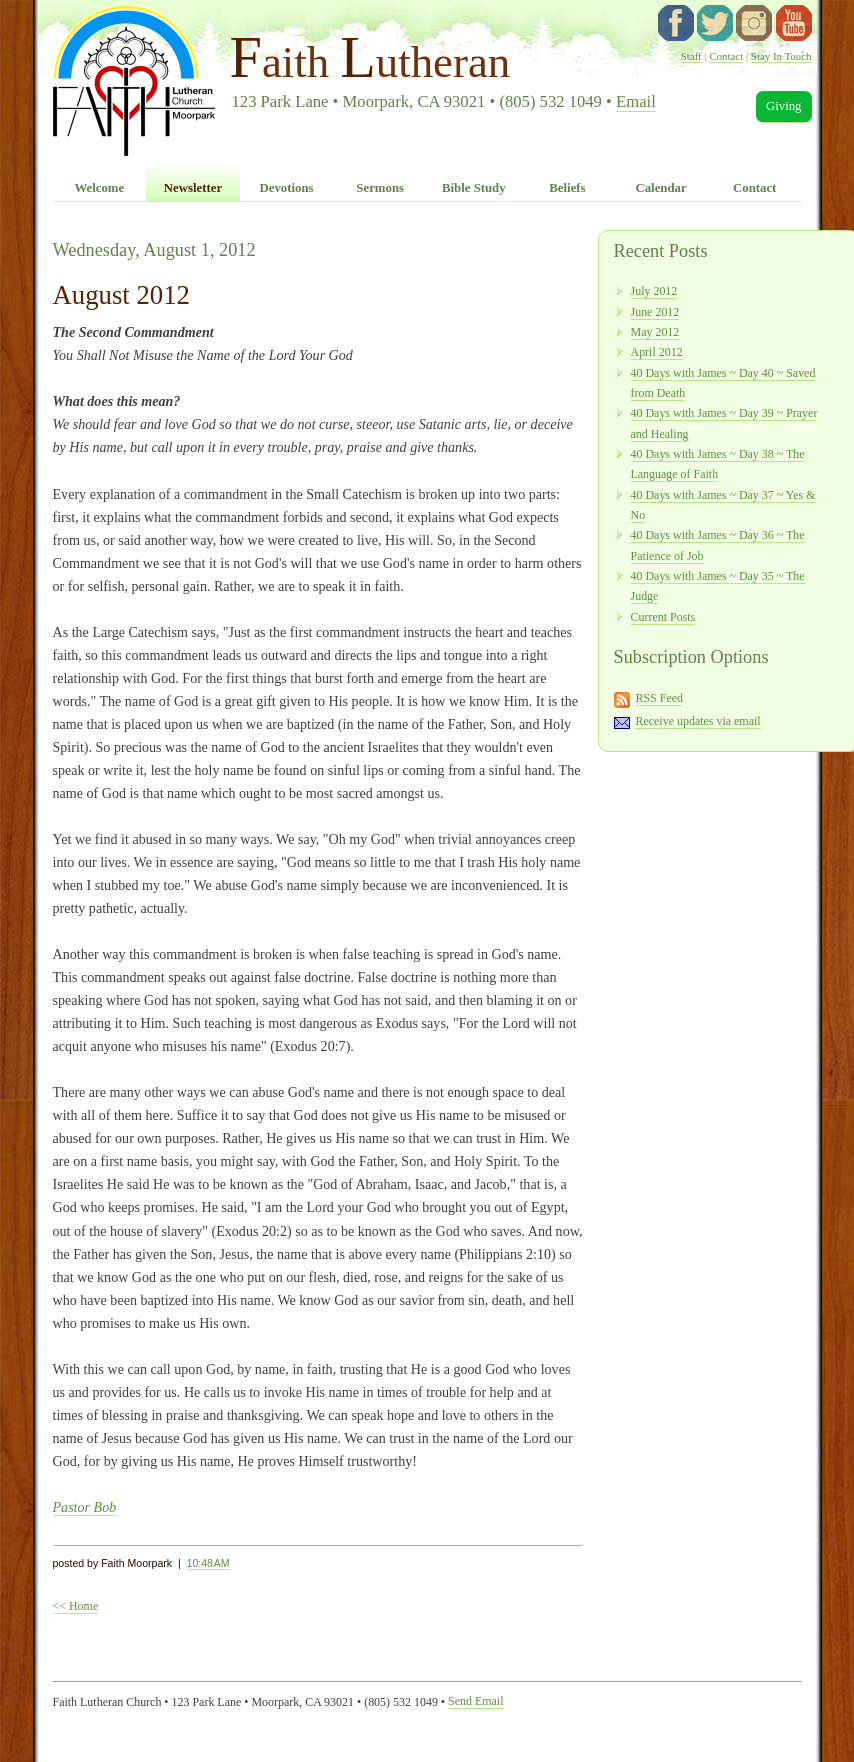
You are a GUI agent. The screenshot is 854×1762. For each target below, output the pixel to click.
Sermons (380, 188)
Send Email (475, 1701)
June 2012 (655, 312)
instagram (754, 23)
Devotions (287, 188)
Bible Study (474, 188)
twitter (715, 23)
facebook (676, 23)
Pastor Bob (85, 1507)
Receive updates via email (697, 721)
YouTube (794, 23)
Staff (691, 56)
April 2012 (657, 352)
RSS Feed (659, 698)
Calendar (660, 188)
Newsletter (193, 188)
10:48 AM (208, 1563)
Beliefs (567, 188)
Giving (784, 106)
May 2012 (655, 332)
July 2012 (654, 291)
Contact (726, 56)
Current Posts (663, 617)
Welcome (99, 188)
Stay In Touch (781, 56)
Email (636, 101)
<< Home (76, 1606)
